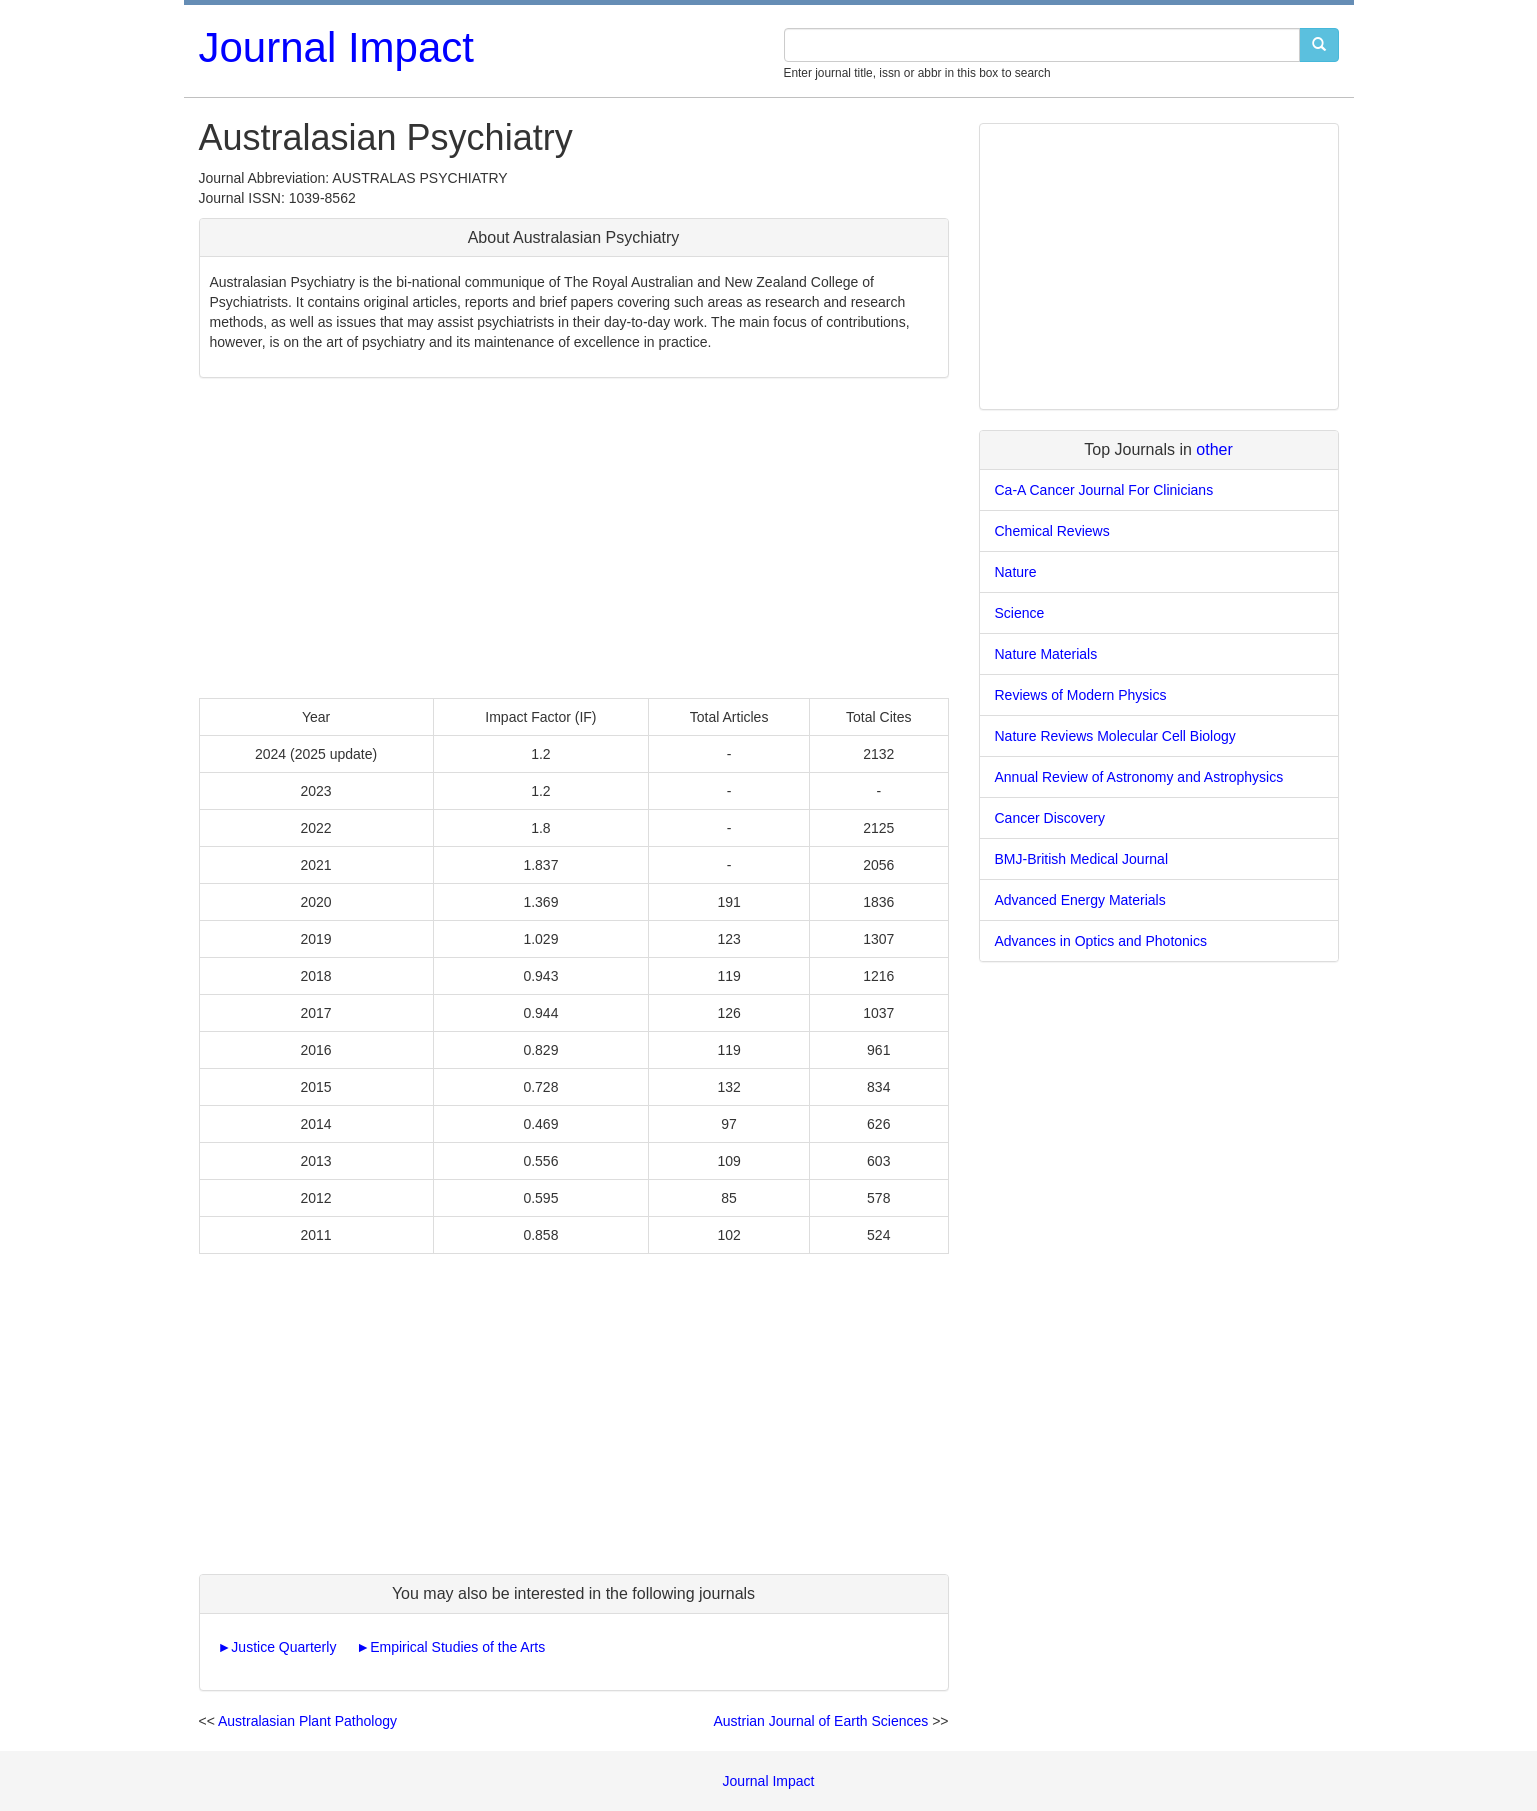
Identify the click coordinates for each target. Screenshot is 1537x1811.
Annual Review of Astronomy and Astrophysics (1139, 777)
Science (1020, 613)
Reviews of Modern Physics (1081, 695)
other (1214, 449)
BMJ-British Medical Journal (1082, 859)
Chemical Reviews (1052, 531)
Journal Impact (336, 47)
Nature (1016, 572)
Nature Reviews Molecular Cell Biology (1115, 736)
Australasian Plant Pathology (307, 1721)
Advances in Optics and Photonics (1101, 941)
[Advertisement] (574, 538)
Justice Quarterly (283, 1647)
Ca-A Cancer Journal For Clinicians (1104, 490)
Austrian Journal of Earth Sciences (820, 1721)
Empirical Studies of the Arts (457, 1647)
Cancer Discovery (1050, 818)
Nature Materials (1046, 654)
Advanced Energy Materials (1080, 900)
